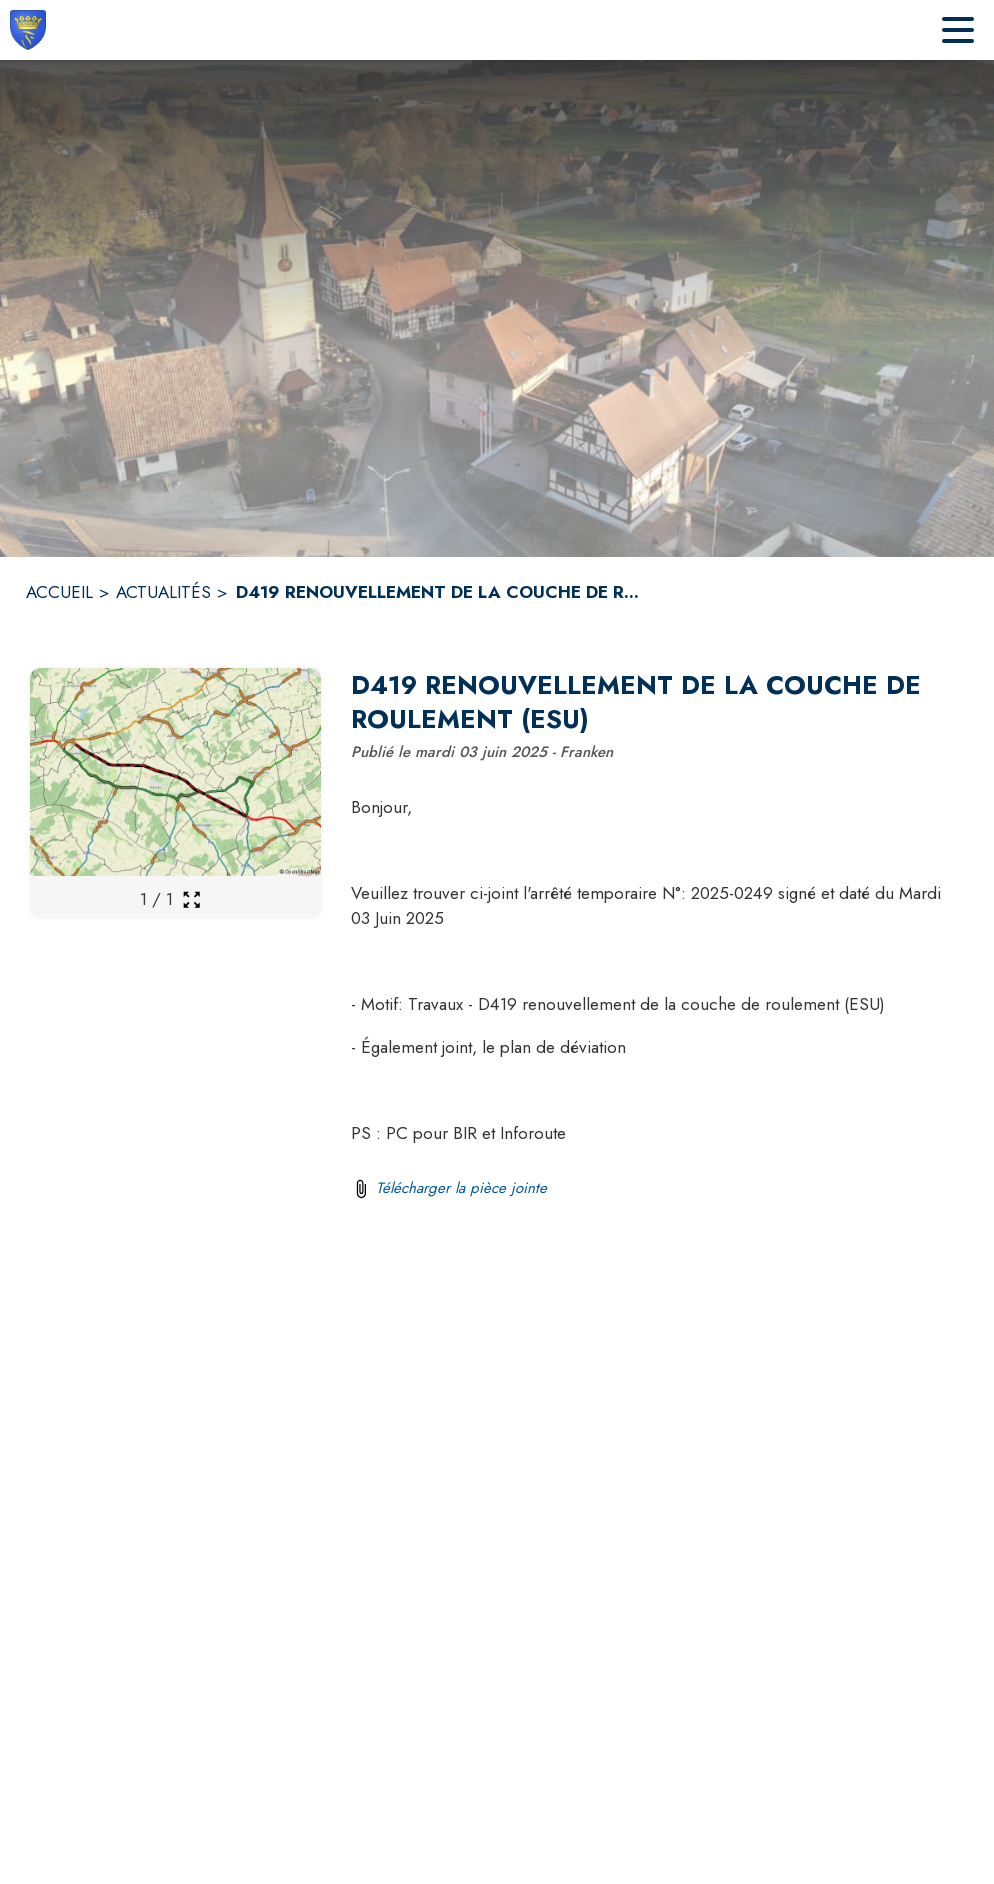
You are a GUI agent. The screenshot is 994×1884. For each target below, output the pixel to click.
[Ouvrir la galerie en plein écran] (191, 899)
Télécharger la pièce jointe (461, 1188)
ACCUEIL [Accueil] (59, 592)
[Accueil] (28, 30)
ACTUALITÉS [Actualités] (163, 592)
